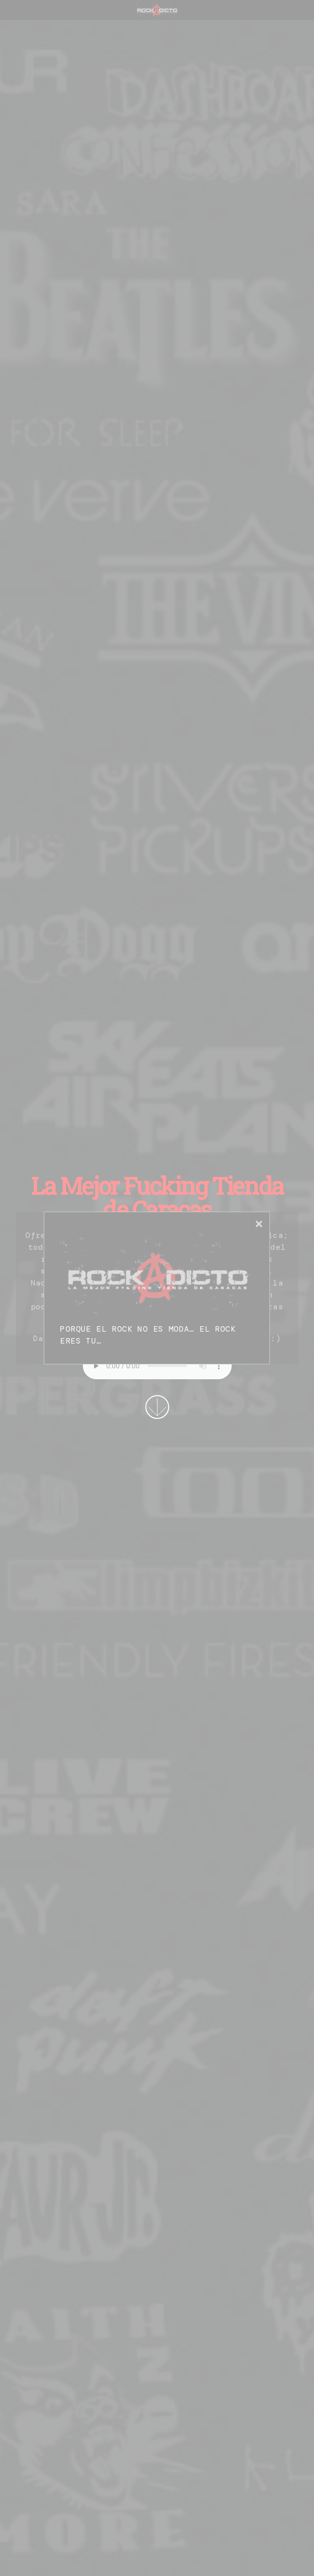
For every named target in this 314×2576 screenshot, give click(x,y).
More (157, 1407)
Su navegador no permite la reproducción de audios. (157, 1365)
